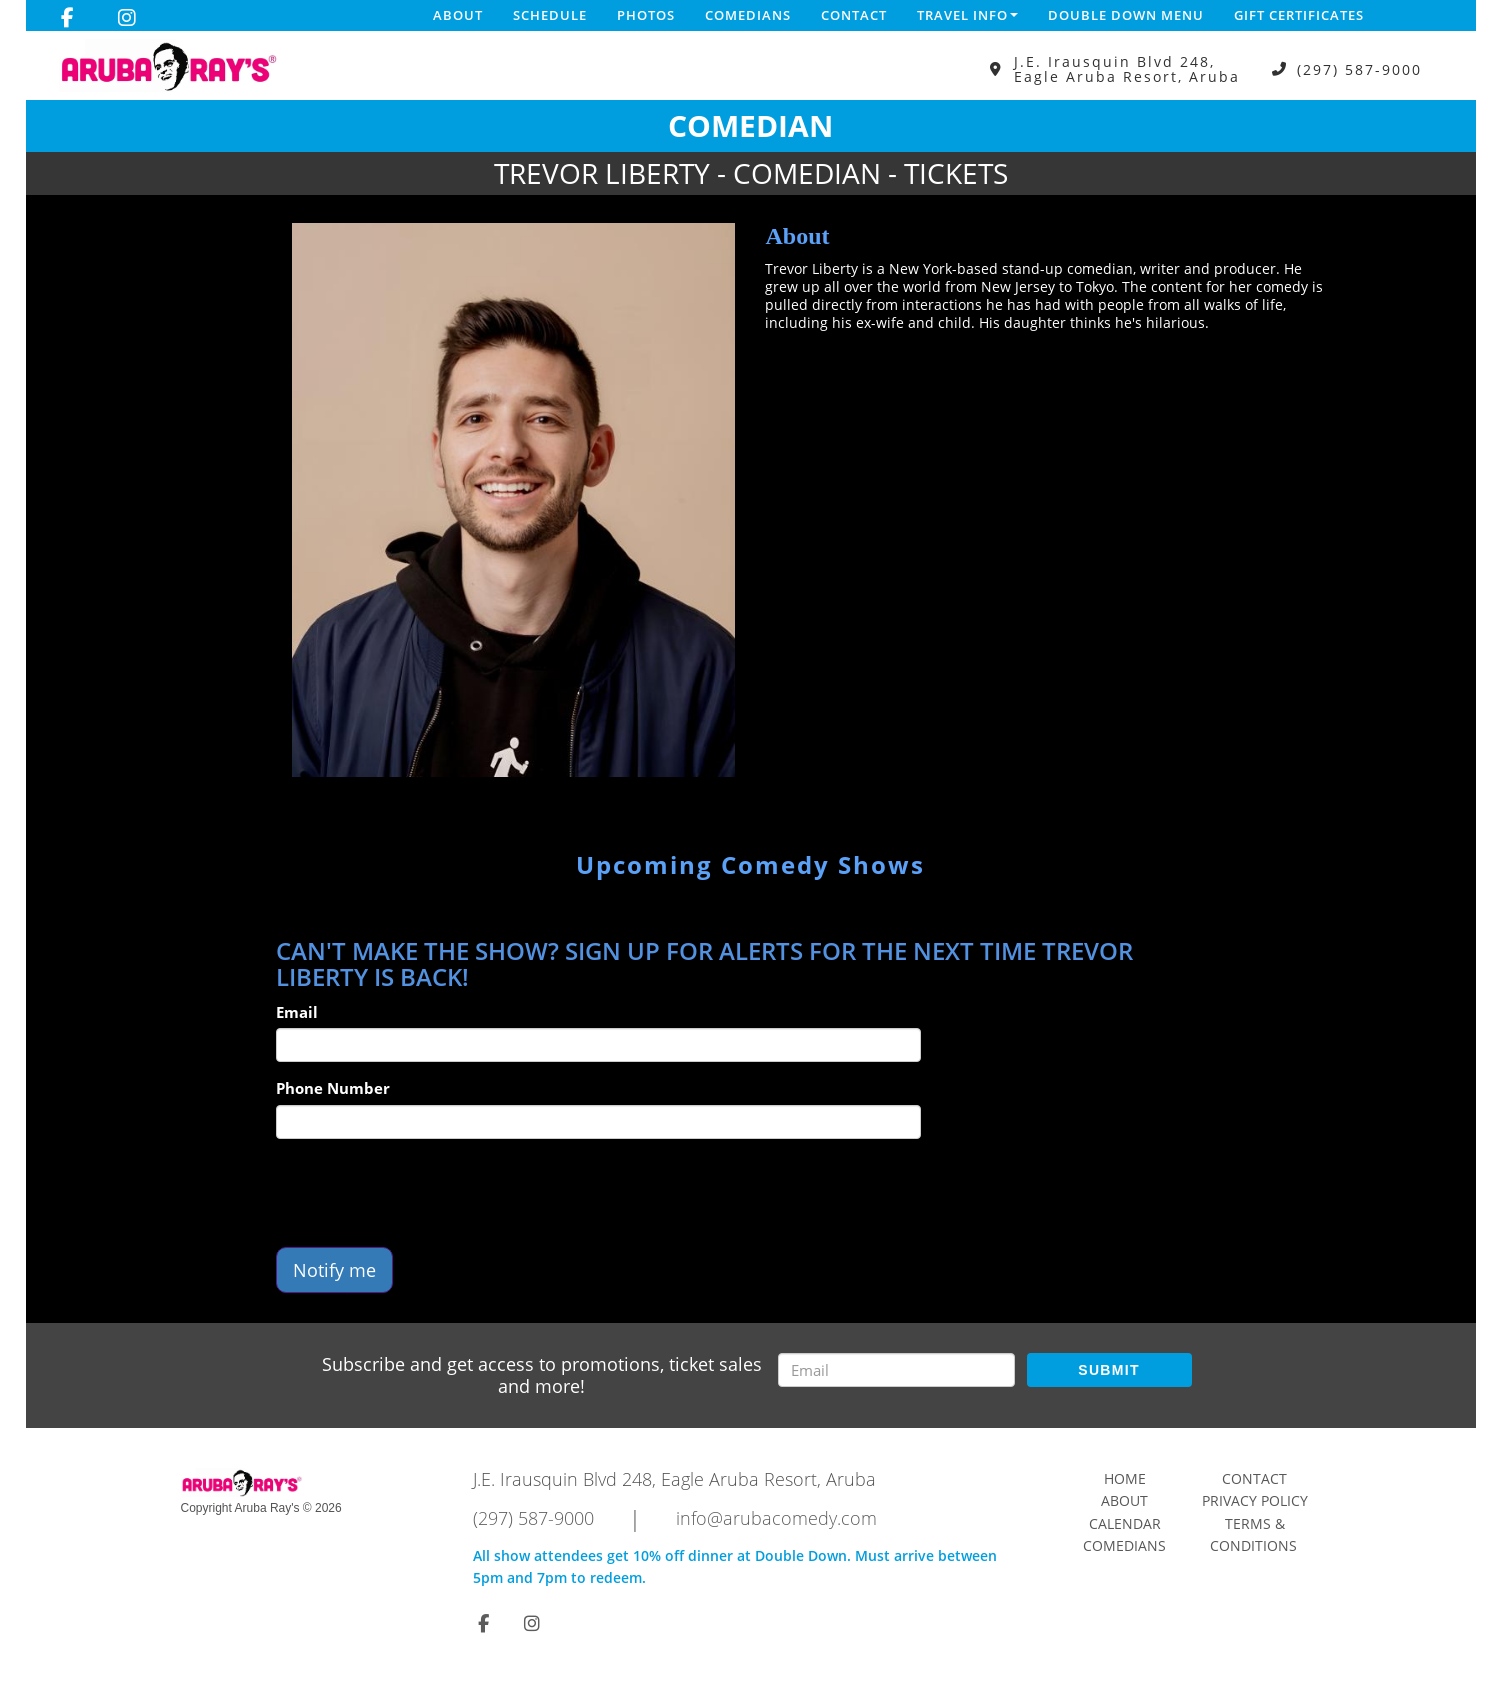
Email (297, 1012)
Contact (854, 15)
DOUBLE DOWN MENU (1126, 15)
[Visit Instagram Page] (127, 18)
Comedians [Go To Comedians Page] (1124, 1545)
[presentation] (428, 1193)
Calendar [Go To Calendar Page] (1125, 1523)
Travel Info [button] (967, 15)
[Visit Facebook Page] (67, 18)
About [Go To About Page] (1124, 1500)
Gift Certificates (1299, 15)
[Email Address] (896, 1370)
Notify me (334, 1270)
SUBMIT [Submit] (1108, 1370)
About (458, 15)
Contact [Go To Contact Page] (1254, 1478)
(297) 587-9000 (1359, 69)
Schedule (550, 15)
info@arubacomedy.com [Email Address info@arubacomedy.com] (776, 1518)
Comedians (748, 15)
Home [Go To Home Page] (1125, 1478)
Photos (646, 15)
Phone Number (333, 1088)
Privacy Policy (1255, 1500)
